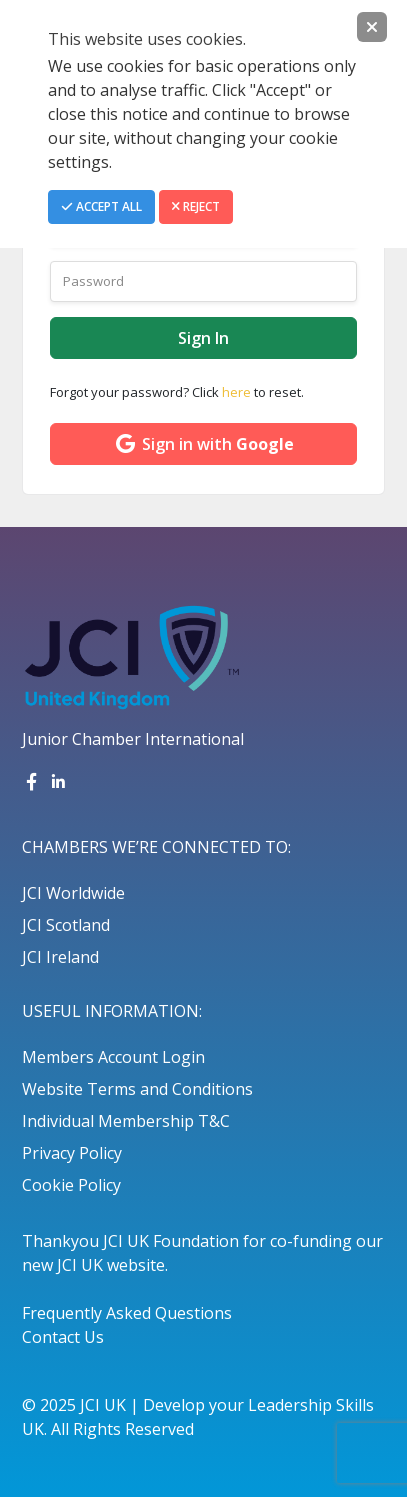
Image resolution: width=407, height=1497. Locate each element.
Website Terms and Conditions (137, 1089)
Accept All (101, 206)
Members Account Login (113, 1057)
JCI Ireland (60, 957)
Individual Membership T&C (126, 1121)
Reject (196, 206)
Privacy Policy (72, 1153)
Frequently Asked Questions (127, 1313)
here (236, 392)
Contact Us (63, 1337)
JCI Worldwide (73, 893)
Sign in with (203, 444)
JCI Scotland (66, 925)
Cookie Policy (71, 1185)
